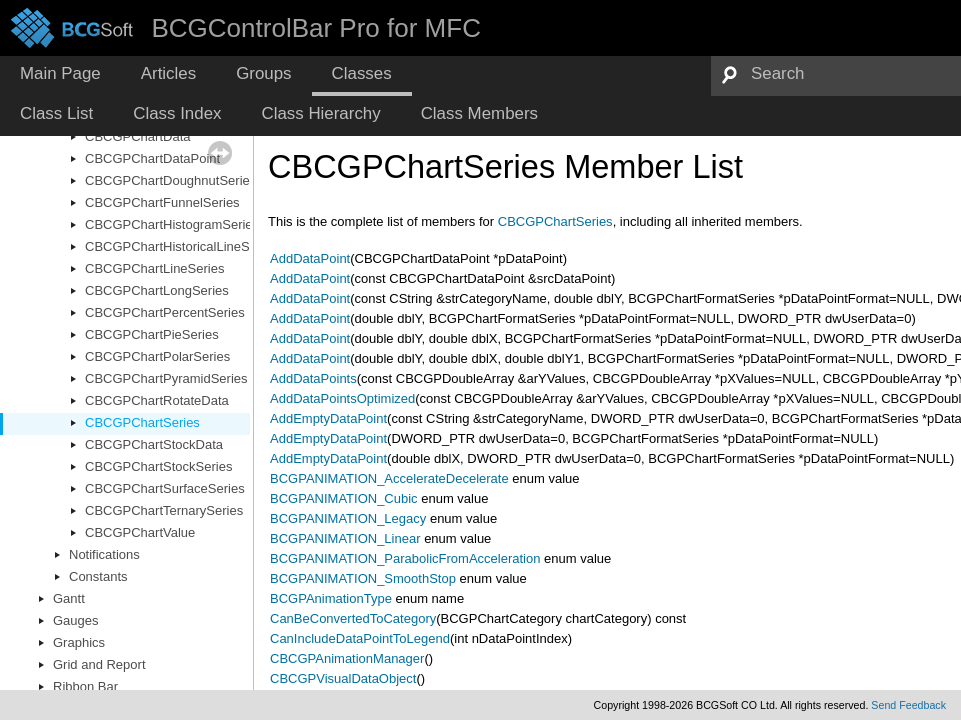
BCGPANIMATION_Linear (345, 538)
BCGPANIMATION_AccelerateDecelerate (389, 478)
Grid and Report (99, 664)
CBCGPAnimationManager (347, 658)
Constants (98, 576)
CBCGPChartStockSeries (158, 466)
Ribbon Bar (85, 686)
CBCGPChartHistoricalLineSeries (181, 246)
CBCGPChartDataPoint (152, 158)
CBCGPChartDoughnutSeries (170, 180)
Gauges (76, 620)
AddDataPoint (310, 258)
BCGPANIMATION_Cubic (344, 498)
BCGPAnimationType (331, 598)
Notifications (104, 554)
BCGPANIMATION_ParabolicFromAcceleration (405, 558)
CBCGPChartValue (140, 532)
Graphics (79, 642)
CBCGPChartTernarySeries (164, 510)
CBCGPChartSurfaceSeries (165, 488)
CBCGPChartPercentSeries (165, 312)
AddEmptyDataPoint (328, 418)
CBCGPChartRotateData (157, 400)
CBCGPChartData (137, 136)
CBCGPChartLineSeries (154, 268)
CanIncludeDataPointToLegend (360, 638)
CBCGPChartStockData (154, 444)
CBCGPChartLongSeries (157, 290)
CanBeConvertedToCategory (353, 618)
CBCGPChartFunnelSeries (162, 202)
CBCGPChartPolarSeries (157, 356)
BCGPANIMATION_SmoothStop (363, 578)
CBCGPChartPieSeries (152, 334)
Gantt (69, 598)
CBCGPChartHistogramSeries (172, 224)
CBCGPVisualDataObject (343, 678)
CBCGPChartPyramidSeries (166, 378)
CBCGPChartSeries (142, 422)
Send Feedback (908, 705)
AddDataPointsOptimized (342, 398)
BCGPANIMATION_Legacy (348, 518)
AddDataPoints (313, 378)
